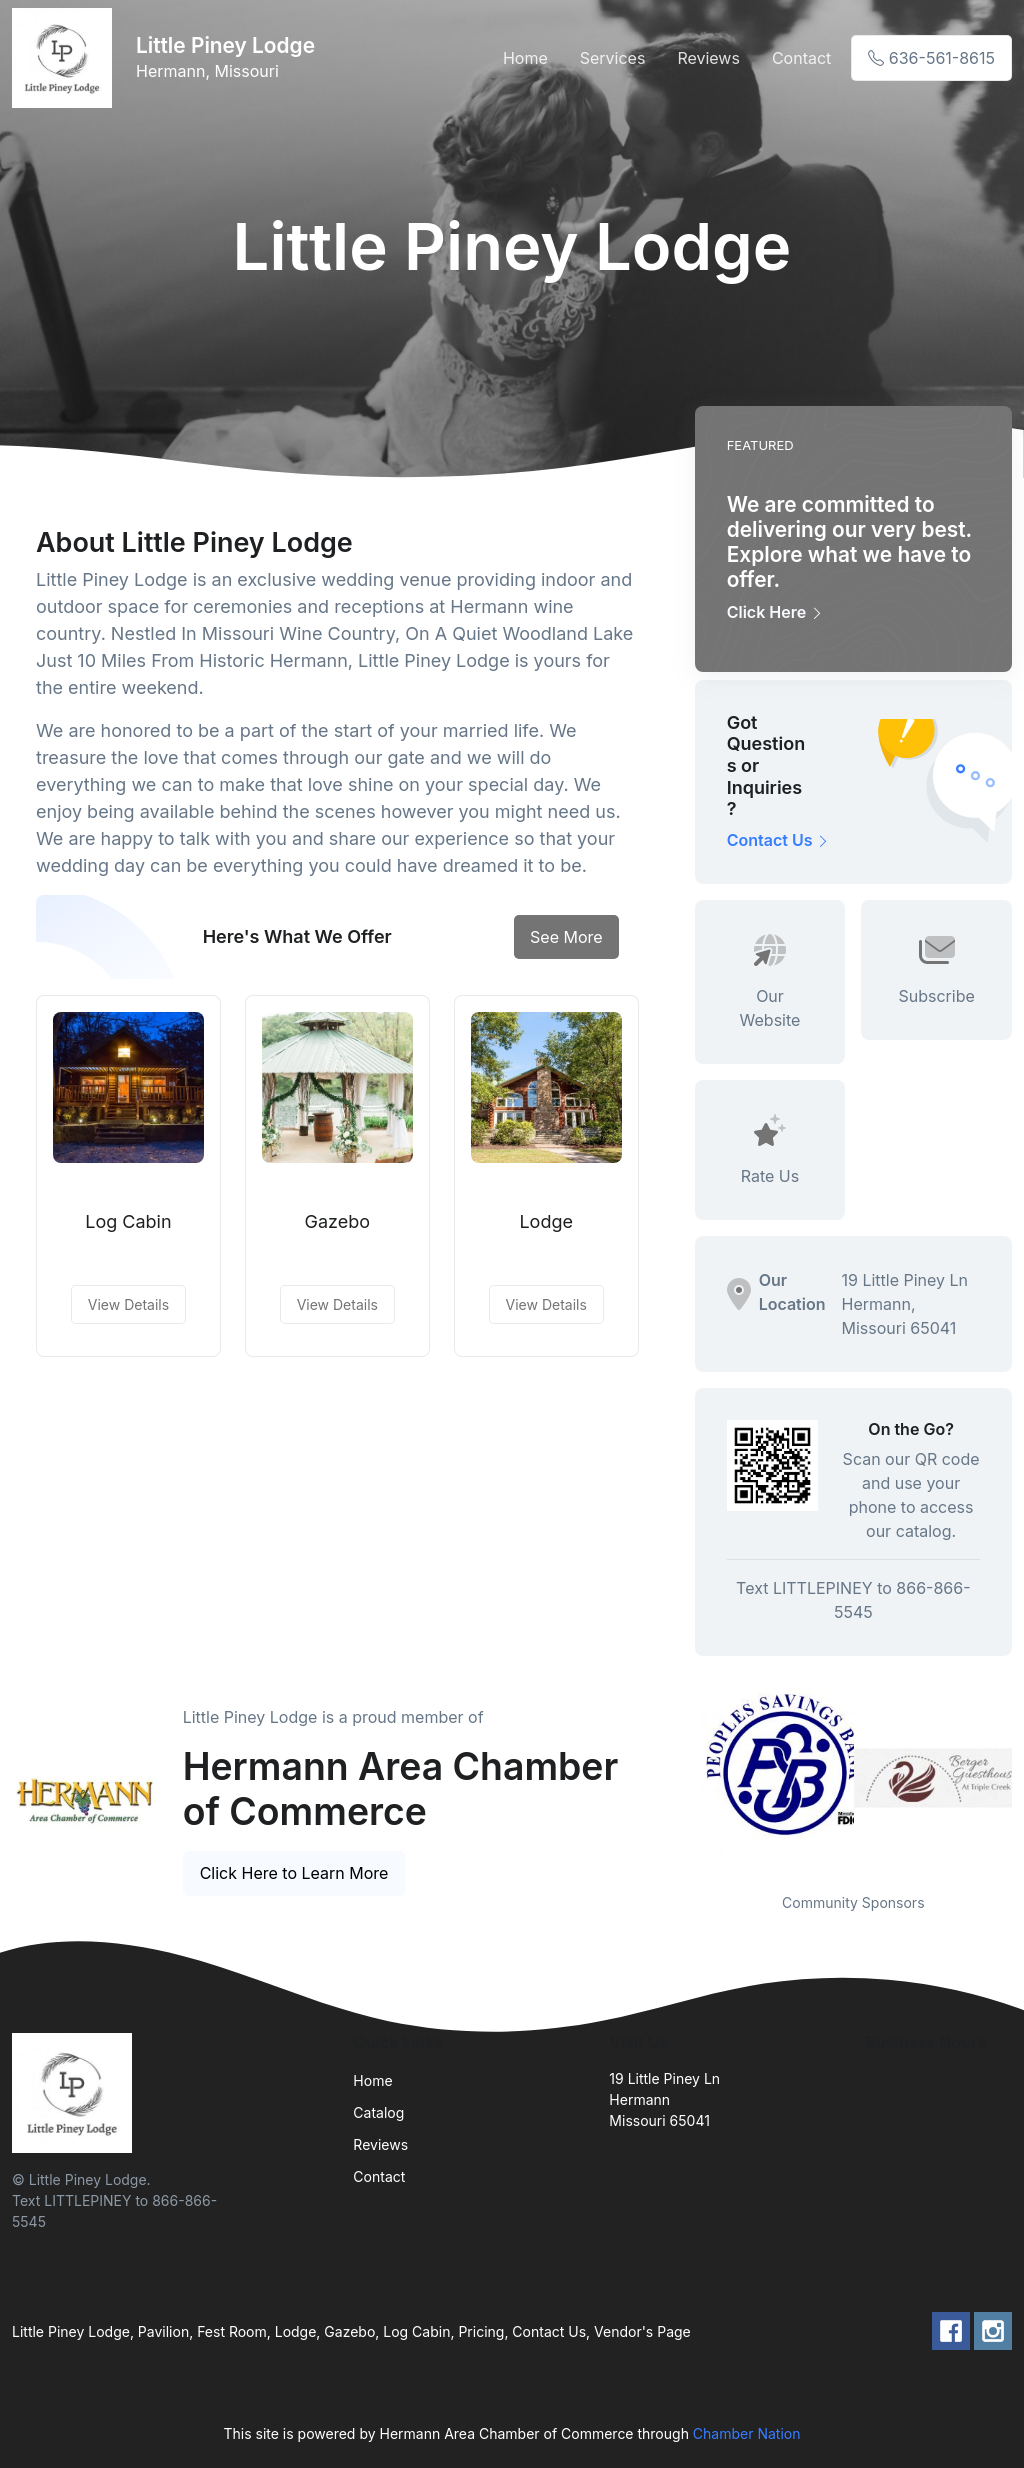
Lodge (546, 1221)
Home (525, 58)
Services (613, 58)
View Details (128, 1304)
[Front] (66, 58)
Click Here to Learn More (294, 1873)
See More (566, 937)
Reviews (708, 58)
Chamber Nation (747, 2433)
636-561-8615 (931, 58)
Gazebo (338, 1221)
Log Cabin (128, 1221)
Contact (801, 58)
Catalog (378, 2112)
